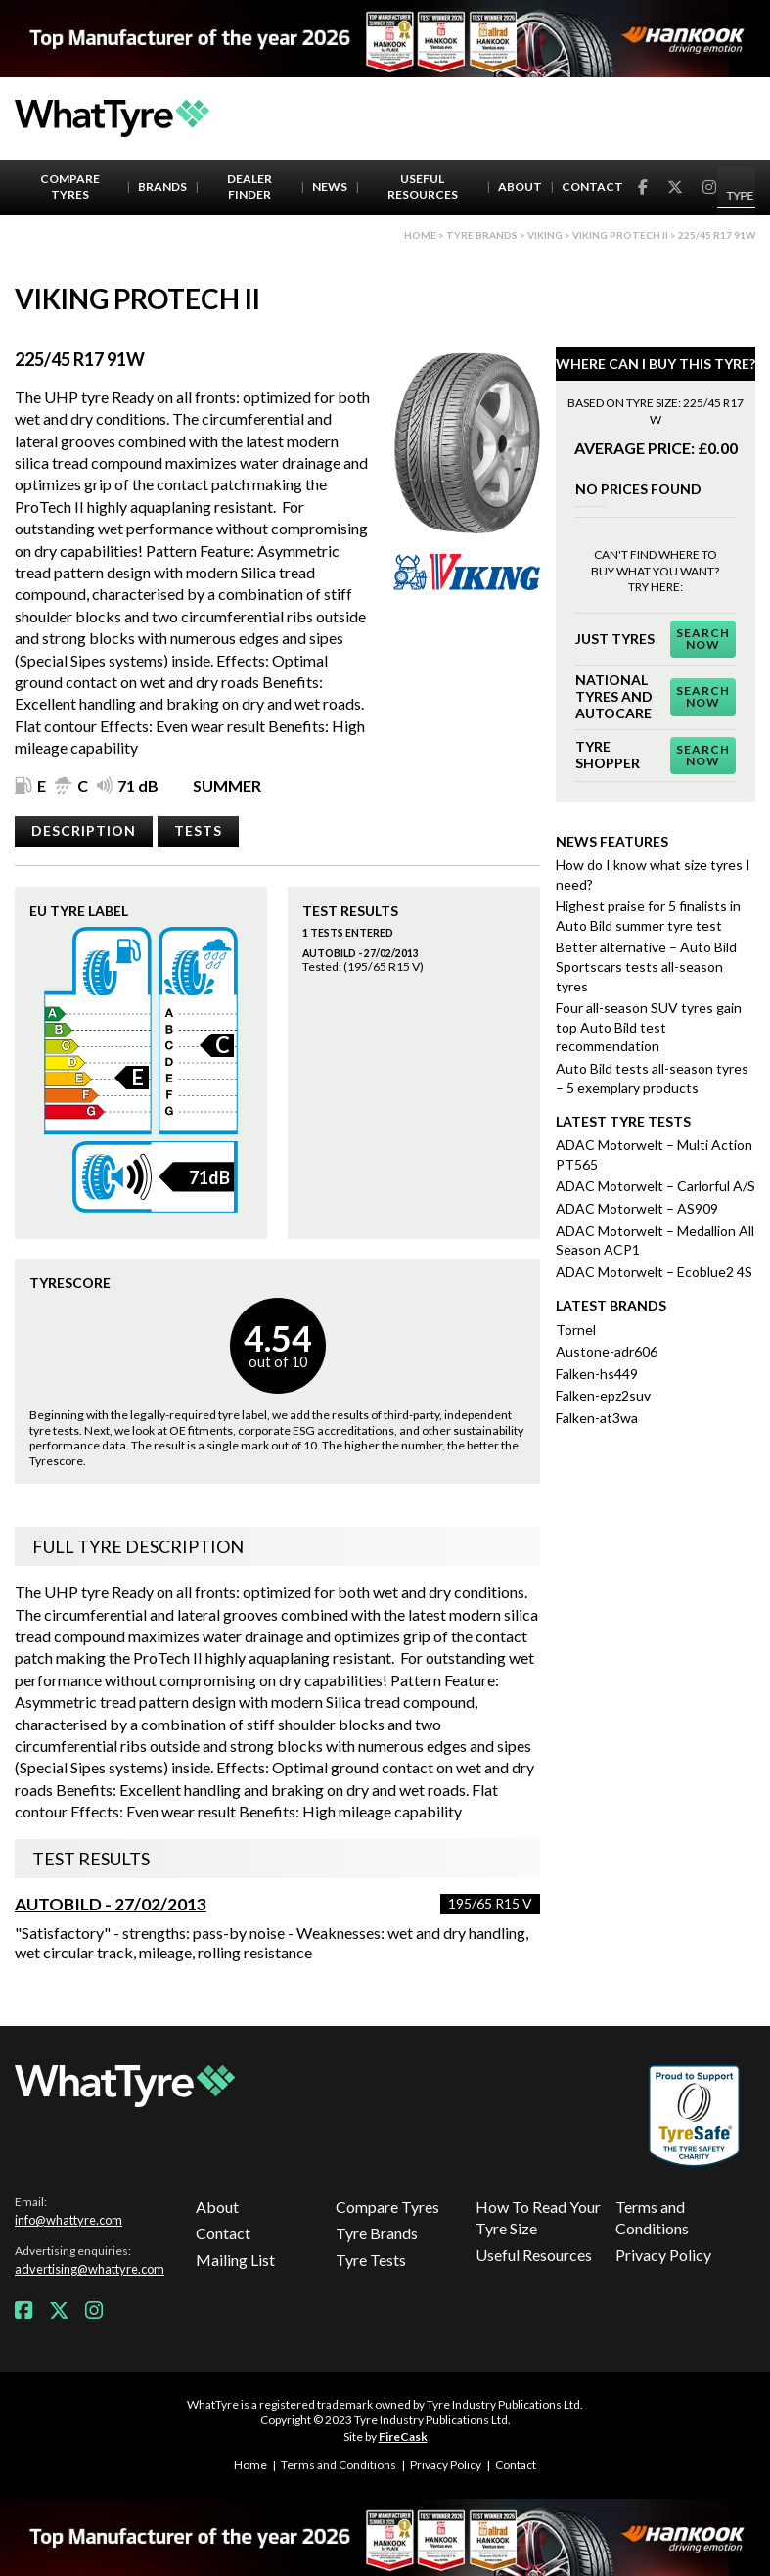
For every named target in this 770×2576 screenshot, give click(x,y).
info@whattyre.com (68, 2220)
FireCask (403, 2436)
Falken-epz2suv (603, 1395)
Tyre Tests (371, 2259)
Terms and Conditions (652, 2217)
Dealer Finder (249, 187)
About (520, 186)
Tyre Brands (377, 2233)
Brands (162, 186)
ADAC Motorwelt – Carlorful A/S (655, 1185)
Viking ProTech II (620, 235)
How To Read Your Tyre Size (538, 2217)
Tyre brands (482, 235)
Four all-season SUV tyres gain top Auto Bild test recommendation (649, 1026)
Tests (198, 830)
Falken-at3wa (597, 1417)
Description (83, 830)
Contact (592, 186)
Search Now (703, 638)
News (329, 186)
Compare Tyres (70, 187)
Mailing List (235, 2259)
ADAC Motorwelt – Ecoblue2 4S (654, 1272)
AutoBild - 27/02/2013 (110, 1904)
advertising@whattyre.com (89, 2269)
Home (420, 235)
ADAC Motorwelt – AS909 (637, 1208)
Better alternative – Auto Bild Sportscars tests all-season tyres (646, 966)
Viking (545, 235)
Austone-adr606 (606, 1351)
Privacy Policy (663, 2254)
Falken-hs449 (597, 1373)
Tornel (576, 1329)
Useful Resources (422, 187)
